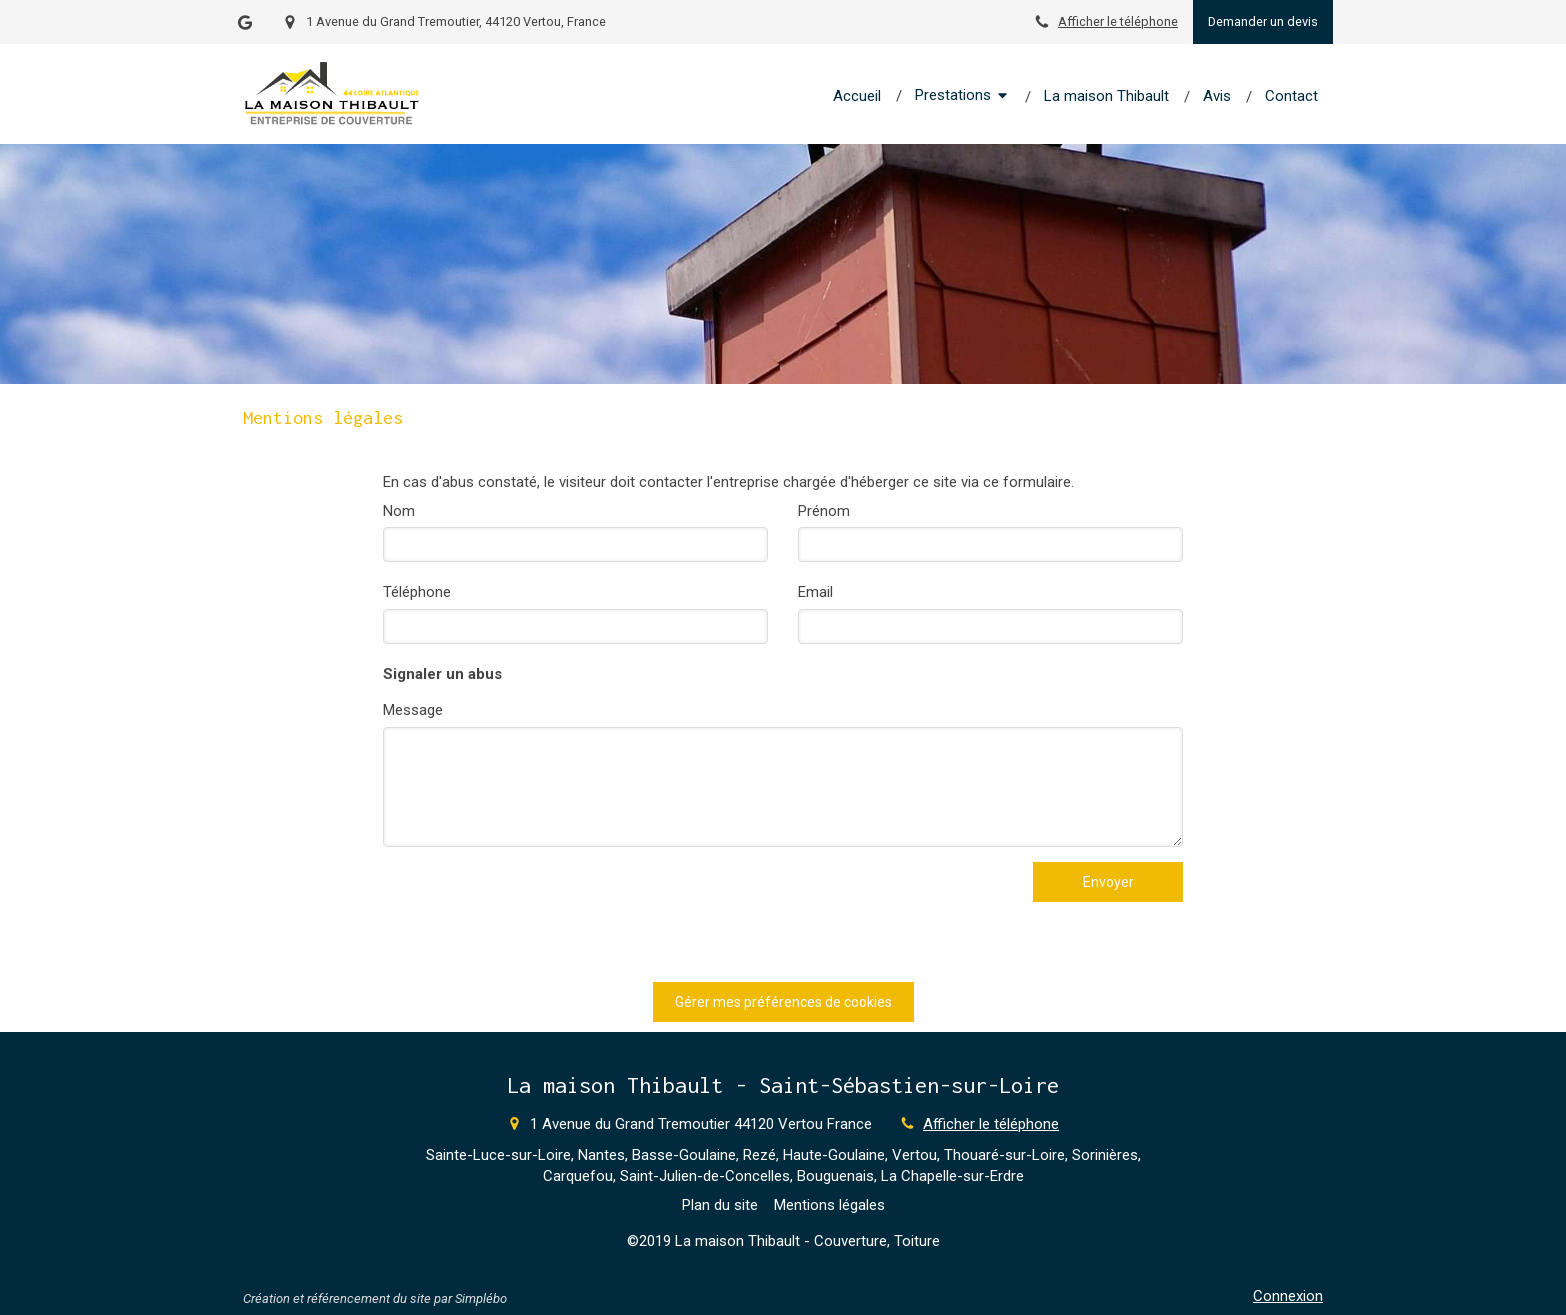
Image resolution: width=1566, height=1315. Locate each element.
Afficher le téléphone (1118, 21)
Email (815, 592)
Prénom (824, 511)
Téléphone (417, 592)
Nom (399, 511)
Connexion (1288, 1296)
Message (413, 710)
